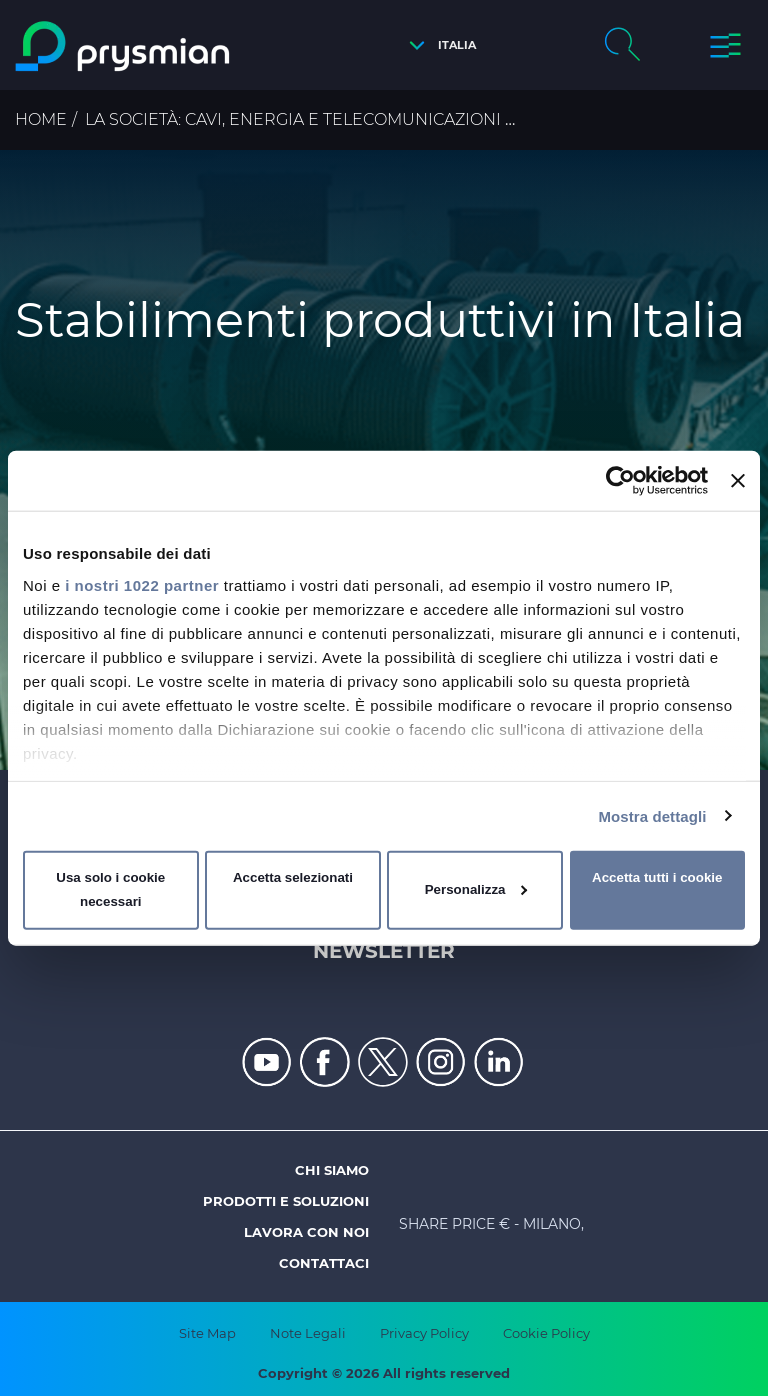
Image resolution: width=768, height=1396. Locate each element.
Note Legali (308, 1333)
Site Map (207, 1333)
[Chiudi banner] (738, 481)
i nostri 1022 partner (142, 584)
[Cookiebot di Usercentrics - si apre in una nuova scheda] (620, 481)
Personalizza (476, 889)
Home (41, 119)
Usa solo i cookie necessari (110, 889)
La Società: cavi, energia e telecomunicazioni (293, 119)
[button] (437, 45)
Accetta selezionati (293, 877)
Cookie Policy (546, 1333)
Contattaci (324, 1263)
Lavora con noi (306, 1232)
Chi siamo (332, 1170)
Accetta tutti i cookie (657, 877)
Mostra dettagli (652, 815)
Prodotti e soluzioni (286, 1201)
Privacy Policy (424, 1333)
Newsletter (384, 951)
